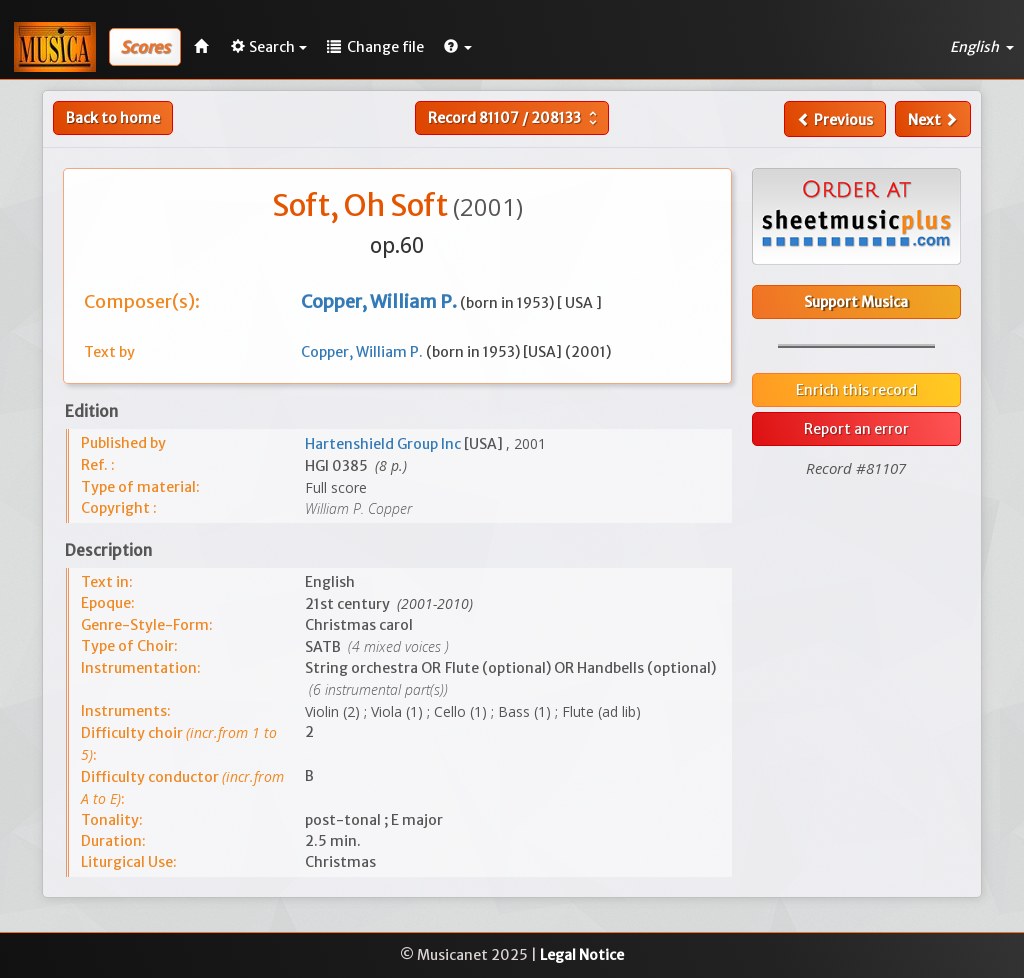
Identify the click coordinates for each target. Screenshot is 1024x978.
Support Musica (856, 302)
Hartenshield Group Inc (384, 444)
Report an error (856, 429)
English (982, 47)
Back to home (113, 118)
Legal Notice (582, 955)
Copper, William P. (363, 352)
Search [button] (269, 47)
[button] (458, 47)
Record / (515, 118)
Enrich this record (856, 390)
